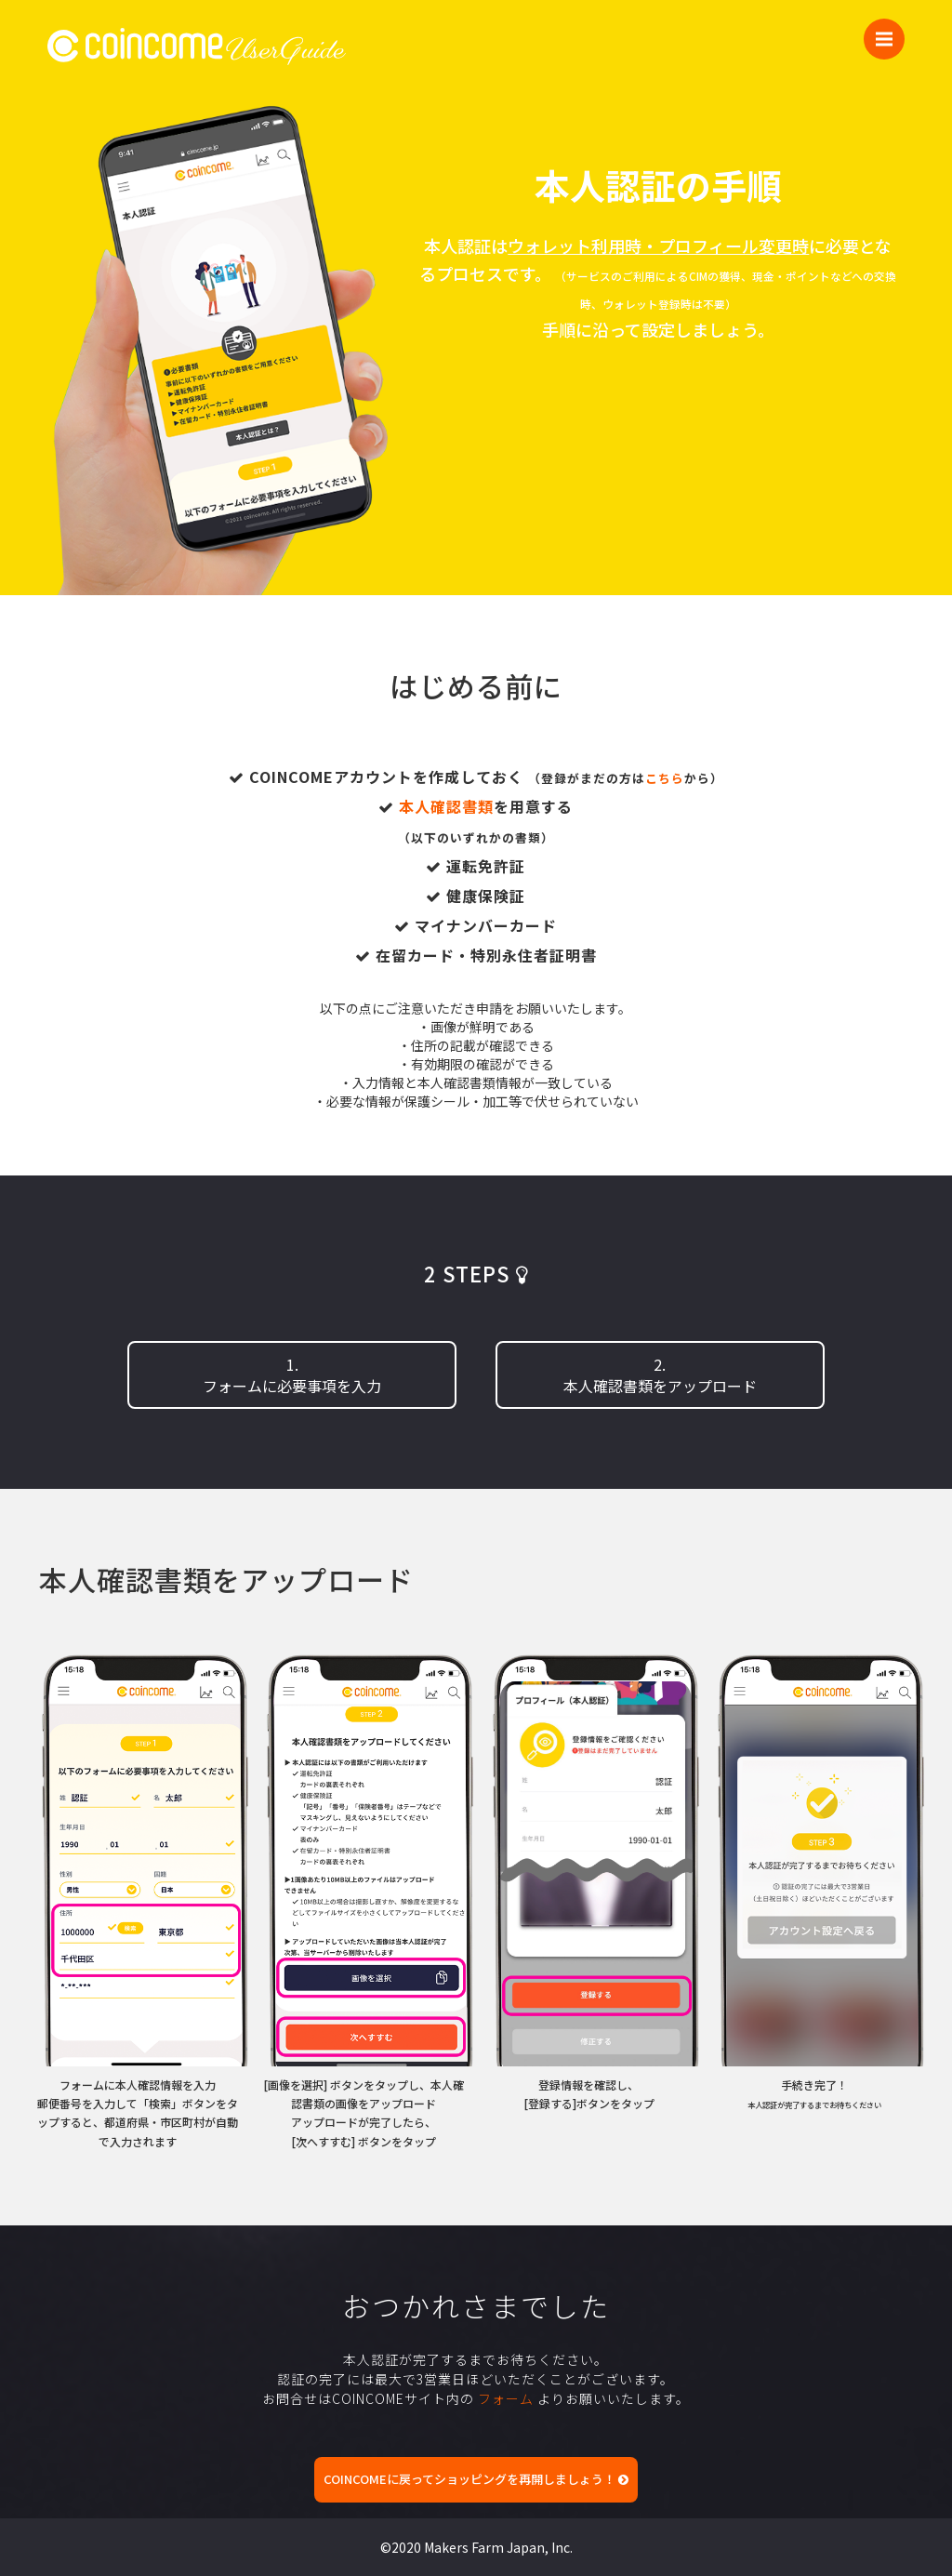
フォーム (506, 2398)
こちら (664, 778)
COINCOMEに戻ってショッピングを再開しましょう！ (476, 2479)
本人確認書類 (446, 806)
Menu (890, 30)
